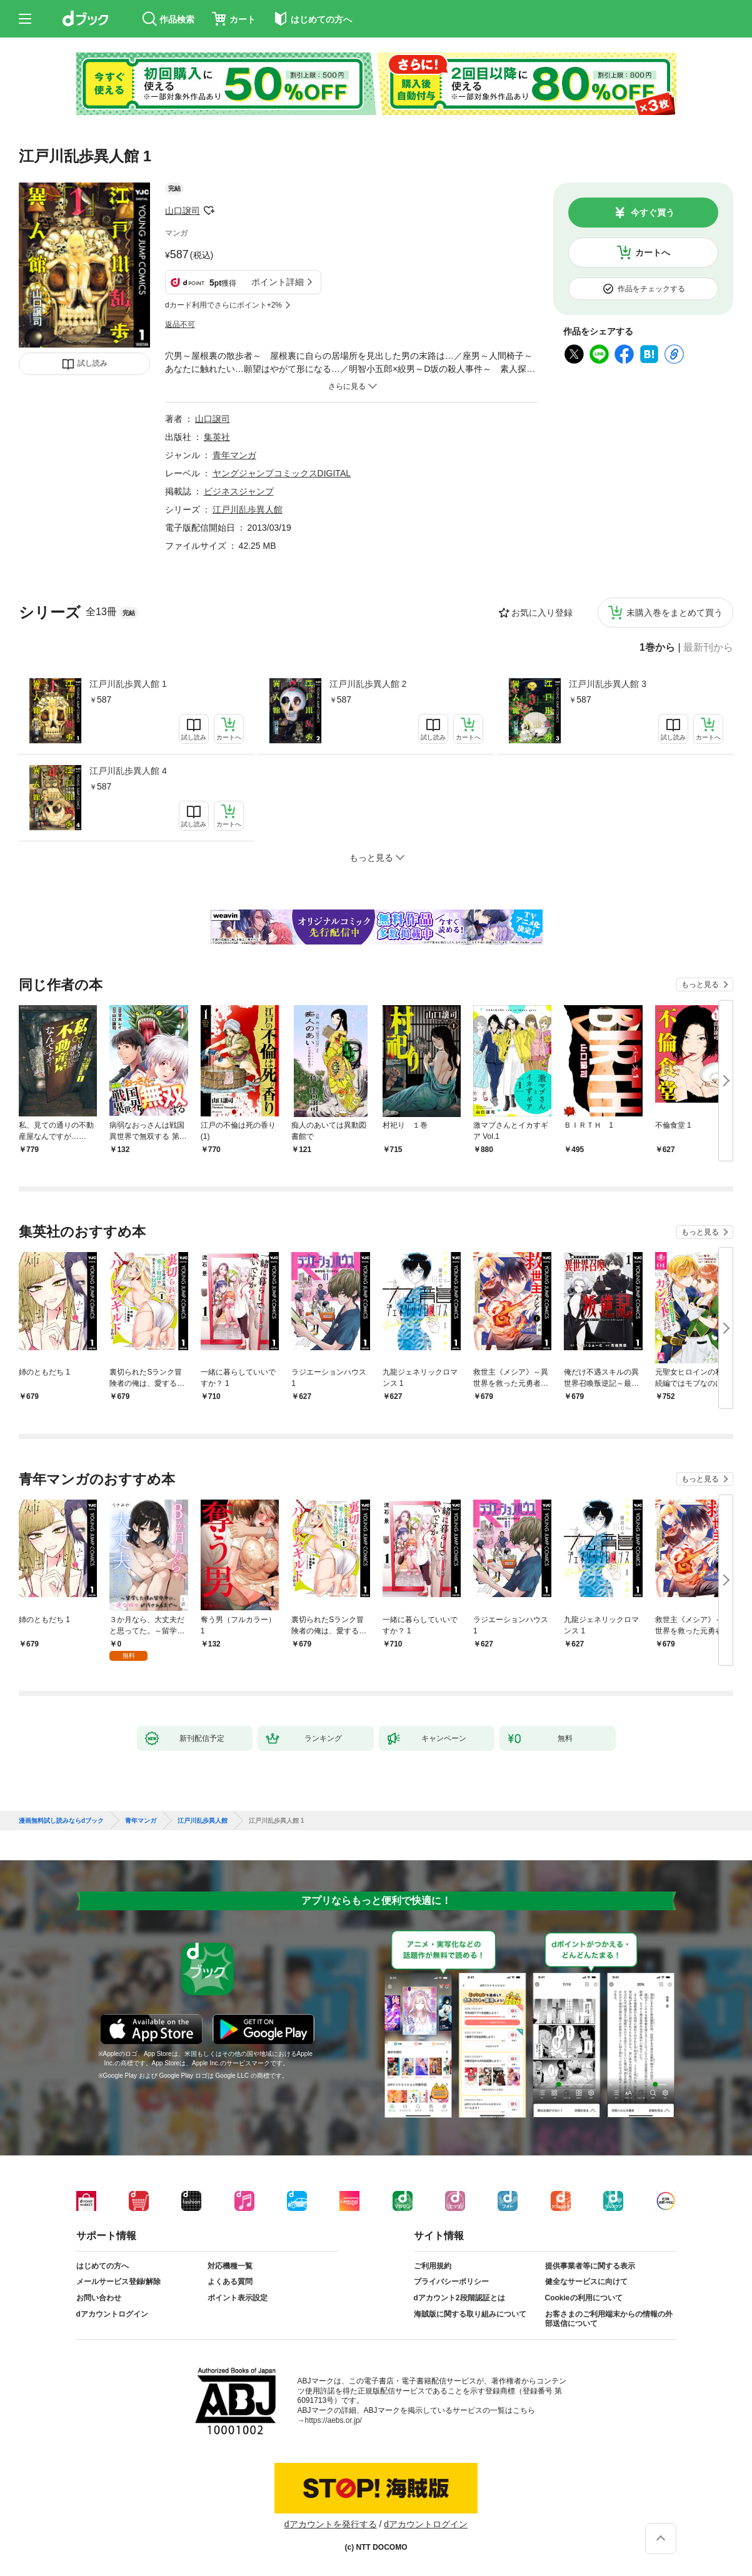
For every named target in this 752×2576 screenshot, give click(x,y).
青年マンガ (234, 455)
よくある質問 (230, 2281)
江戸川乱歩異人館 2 (368, 684)
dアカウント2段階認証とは (459, 2297)
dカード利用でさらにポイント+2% (223, 305)
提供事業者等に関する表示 (590, 2266)
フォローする (209, 210)
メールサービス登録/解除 (118, 2281)
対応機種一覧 (230, 2266)
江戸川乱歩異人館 (248, 509)
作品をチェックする (651, 288)
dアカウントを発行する (330, 2524)
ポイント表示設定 (238, 2297)
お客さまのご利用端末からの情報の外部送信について (609, 2319)
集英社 (217, 437)
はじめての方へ (102, 2266)
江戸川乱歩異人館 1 (128, 684)
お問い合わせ (98, 2297)
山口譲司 (182, 211)
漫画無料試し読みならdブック (61, 1821)
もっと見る (700, 984)
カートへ (652, 253)
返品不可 (180, 324)
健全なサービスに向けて (586, 2281)
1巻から (657, 648)
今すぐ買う (652, 213)
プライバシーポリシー (451, 2281)
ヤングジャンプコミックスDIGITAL (282, 473)
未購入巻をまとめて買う (674, 613)
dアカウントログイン (112, 2314)
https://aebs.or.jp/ (333, 2420)
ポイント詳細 (277, 282)
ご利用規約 (432, 2266)
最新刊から (708, 648)
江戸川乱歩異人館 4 (128, 771)
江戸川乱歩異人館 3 (607, 684)
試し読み (93, 363)
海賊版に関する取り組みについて (470, 2314)
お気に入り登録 (542, 613)
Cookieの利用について (584, 2297)
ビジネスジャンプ (239, 491)
